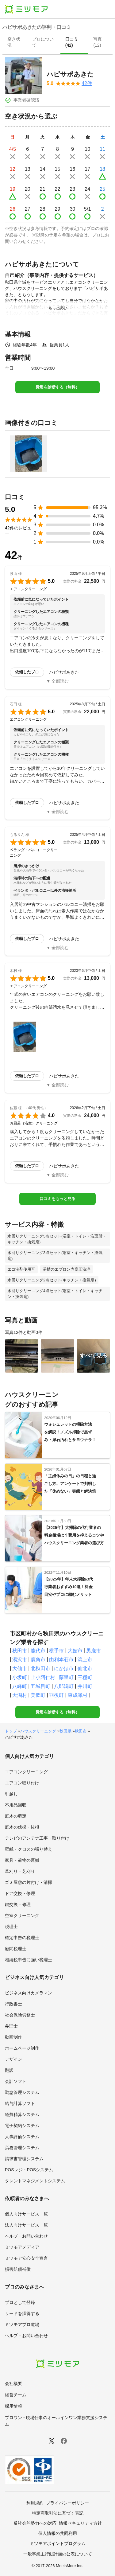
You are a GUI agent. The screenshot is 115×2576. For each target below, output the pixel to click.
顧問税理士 (15, 1948)
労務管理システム (22, 2147)
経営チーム (15, 2394)
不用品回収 (15, 1804)
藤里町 (66, 1677)
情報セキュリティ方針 (80, 2523)
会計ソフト (15, 2081)
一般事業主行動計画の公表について (57, 2553)
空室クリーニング (22, 1915)
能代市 (38, 1650)
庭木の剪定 (15, 1816)
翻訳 (9, 2070)
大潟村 (19, 1695)
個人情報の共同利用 (57, 2533)
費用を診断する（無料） (57, 387)
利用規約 (35, 2502)
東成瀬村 (77, 1695)
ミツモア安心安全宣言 (26, 2258)
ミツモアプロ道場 (22, 2324)
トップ (11, 1731)
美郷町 (38, 1695)
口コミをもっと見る (57, 1198)
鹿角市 (38, 1659)
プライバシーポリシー (67, 2502)
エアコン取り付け (22, 1782)
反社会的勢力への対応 (34, 2523)
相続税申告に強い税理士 (28, 1959)
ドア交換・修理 (20, 1893)
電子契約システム (22, 2125)
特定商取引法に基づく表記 (57, 2513)
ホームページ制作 (22, 2048)
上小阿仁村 (43, 1677)
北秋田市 (40, 1668)
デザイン (13, 2059)
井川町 (85, 1686)
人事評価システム (22, 2136)
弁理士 (11, 2026)
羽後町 (56, 1695)
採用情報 (13, 2406)
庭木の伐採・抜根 (22, 1827)
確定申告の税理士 (22, 1937)
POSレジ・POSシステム (29, 2169)
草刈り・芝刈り (20, 1871)
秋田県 (65, 1731)
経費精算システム (22, 2114)
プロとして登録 (20, 2302)
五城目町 (40, 1686)
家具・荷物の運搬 (22, 1860)
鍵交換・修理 (18, 1904)
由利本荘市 (61, 1659)
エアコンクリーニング (26, 1771)
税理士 (11, 1926)
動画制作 (13, 2037)
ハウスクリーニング (38, 1731)
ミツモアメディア (22, 2247)
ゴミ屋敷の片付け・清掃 (28, 1882)
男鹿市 (93, 1650)
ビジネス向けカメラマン (28, 1992)
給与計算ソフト (20, 2103)
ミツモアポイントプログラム (58, 2543)
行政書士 (13, 2003)
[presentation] (14, 42)
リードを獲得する (22, 2313)
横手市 (56, 1650)
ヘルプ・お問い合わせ (26, 2236)
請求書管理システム (24, 2158)
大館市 (75, 1650)
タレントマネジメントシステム (35, 2180)
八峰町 (19, 1686)
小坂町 (19, 1677)
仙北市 (85, 1668)
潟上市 (85, 1659)
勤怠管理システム (22, 2092)
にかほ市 (64, 1668)
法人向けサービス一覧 (26, 2225)
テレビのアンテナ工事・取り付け (37, 1838)
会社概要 (13, 2383)
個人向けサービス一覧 (26, 2214)
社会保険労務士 (20, 2015)
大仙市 (19, 1668)
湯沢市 (19, 1659)
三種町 (85, 1677)
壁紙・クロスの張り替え (28, 1849)
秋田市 (19, 1650)
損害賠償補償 (18, 2269)
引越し (11, 1793)
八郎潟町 (64, 1686)
